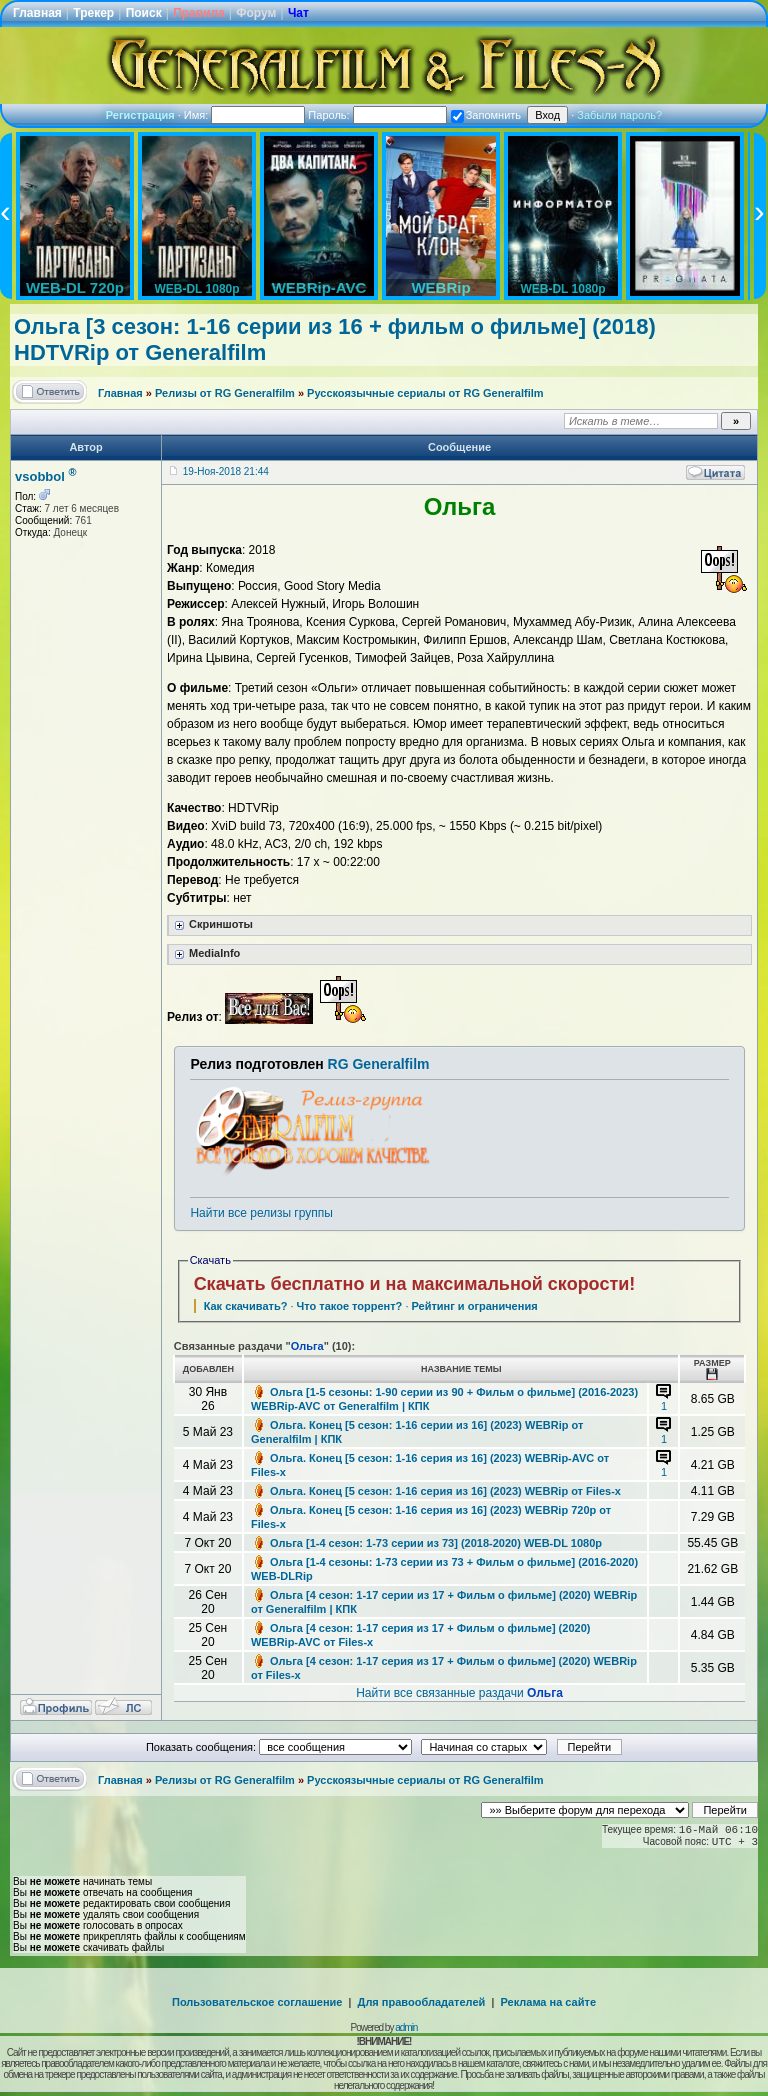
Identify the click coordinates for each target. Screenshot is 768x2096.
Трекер (93, 13)
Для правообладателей (422, 2002)
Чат (298, 13)
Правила (199, 13)
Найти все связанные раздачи (459, 1693)
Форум (256, 13)
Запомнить (486, 115)
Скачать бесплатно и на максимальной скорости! (415, 1284)
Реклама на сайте (548, 2002)
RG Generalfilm (379, 1064)
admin (406, 2027)
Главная (37, 13)
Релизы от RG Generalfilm (225, 393)
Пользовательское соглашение (257, 2002)
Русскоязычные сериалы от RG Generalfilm (425, 393)
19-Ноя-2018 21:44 (226, 471)
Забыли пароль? (619, 115)
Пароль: (377, 115)
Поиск (144, 13)
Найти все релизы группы (261, 1213)
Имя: (245, 115)
